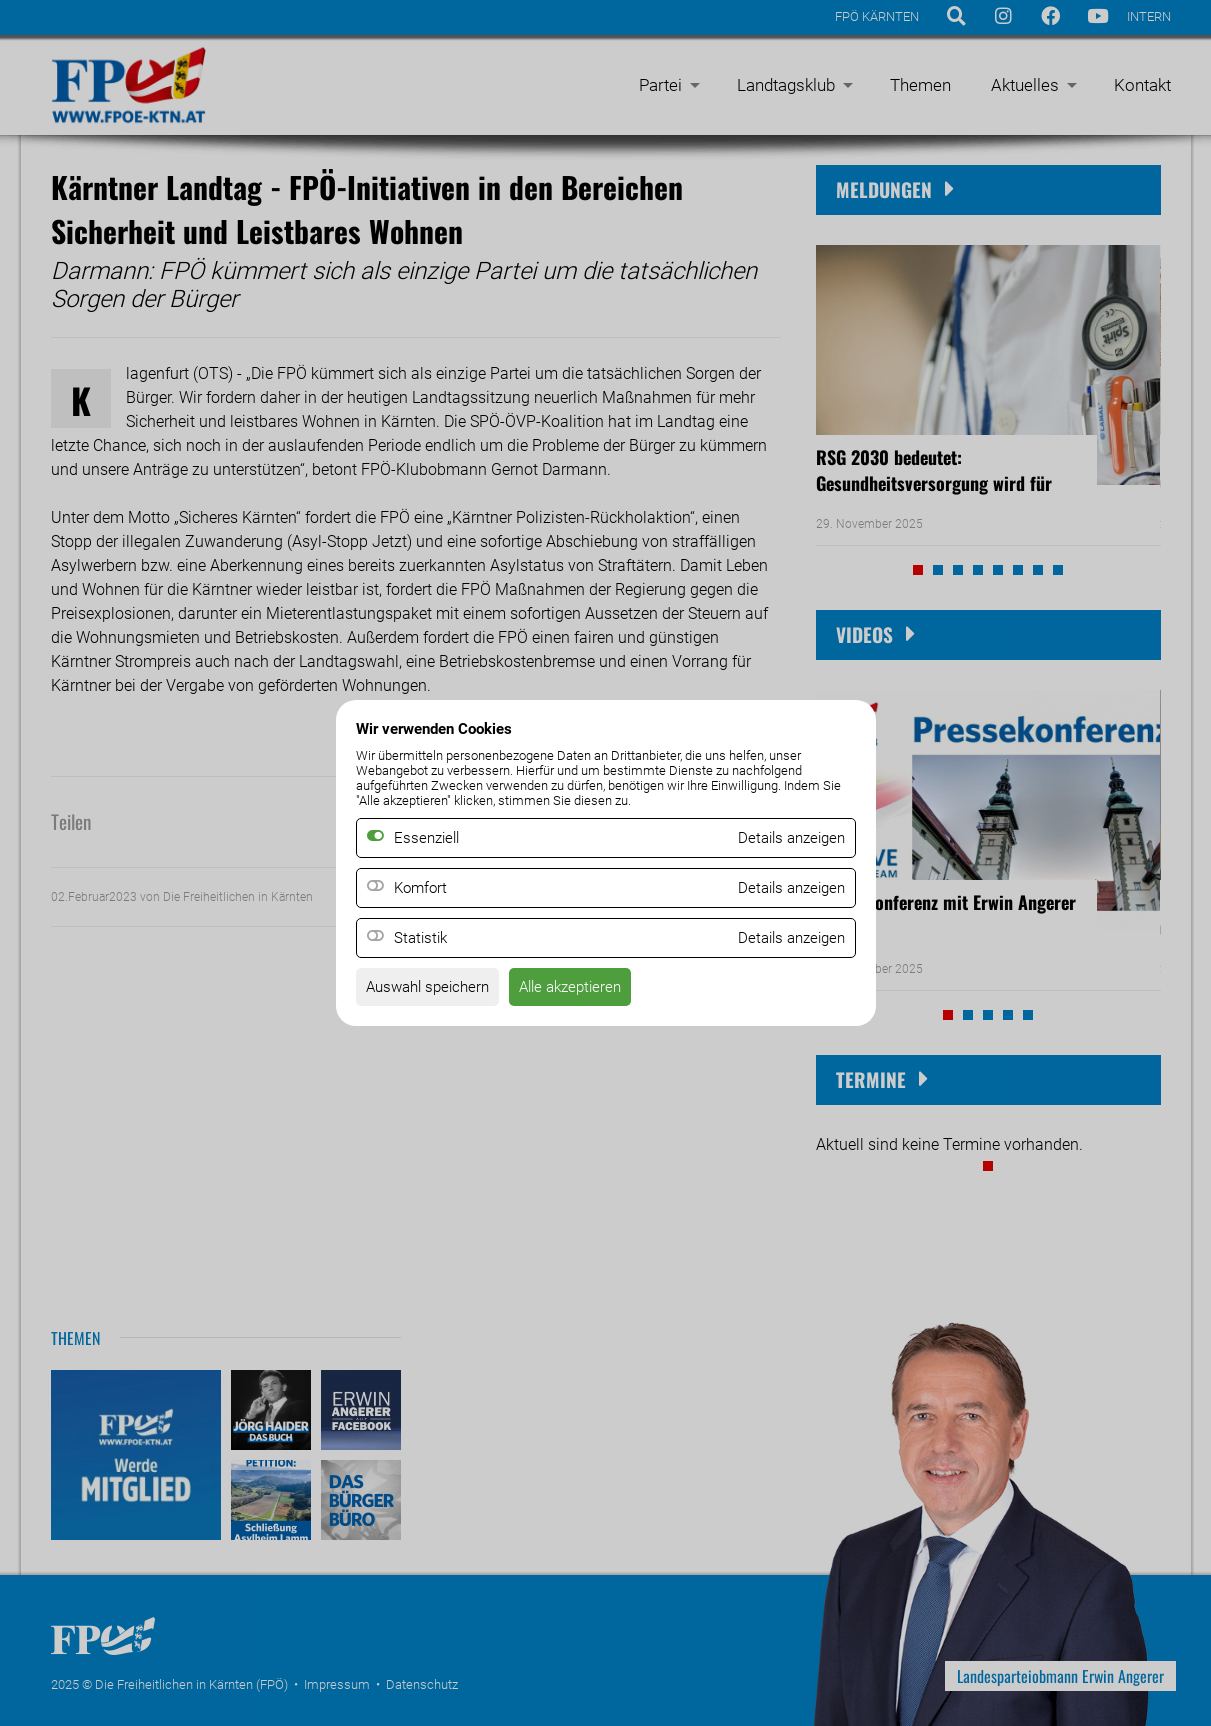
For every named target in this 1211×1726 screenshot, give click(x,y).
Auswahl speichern (432, 989)
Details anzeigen (787, 888)
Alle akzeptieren (584, 989)
